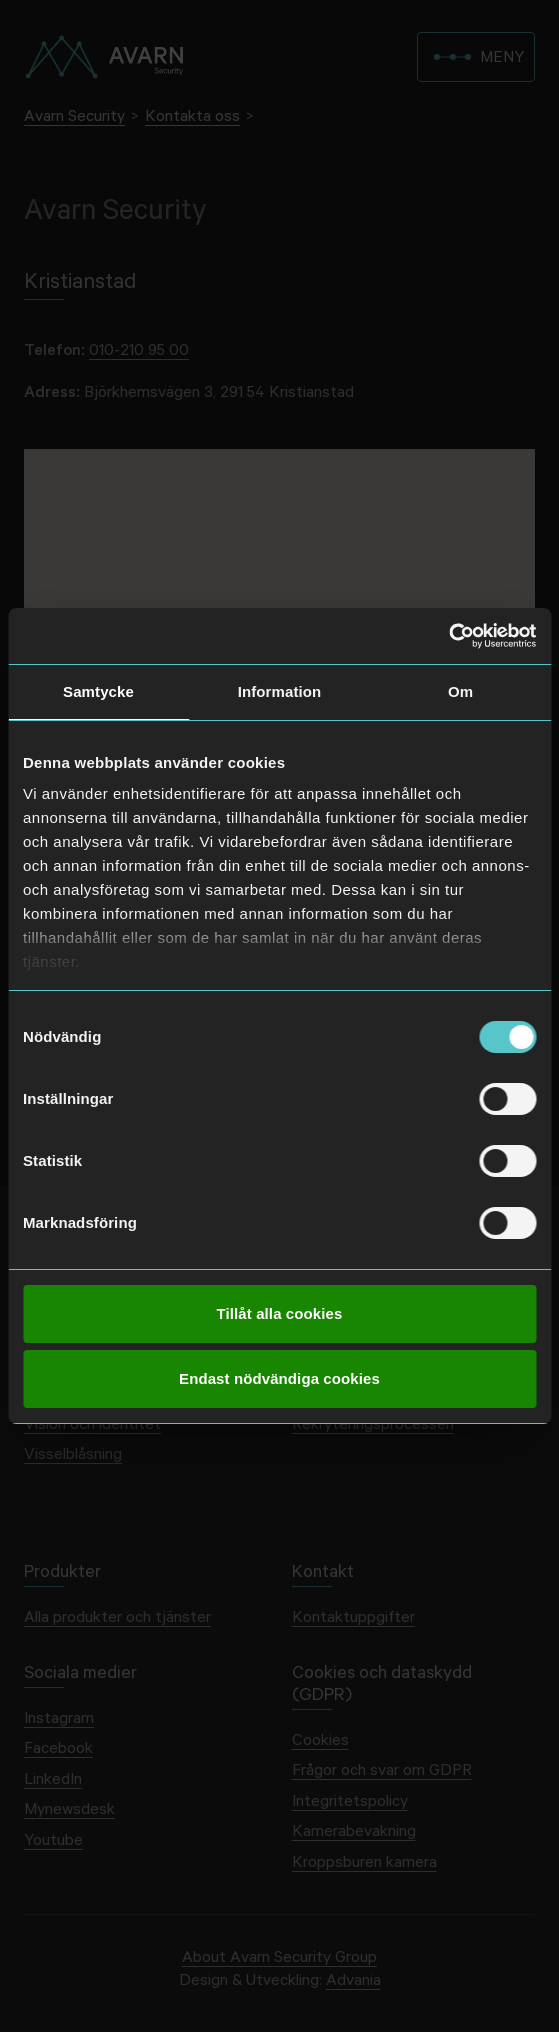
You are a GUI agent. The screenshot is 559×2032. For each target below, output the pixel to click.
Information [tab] (280, 691)
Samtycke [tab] (98, 691)
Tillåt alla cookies (280, 1313)
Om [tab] (460, 691)
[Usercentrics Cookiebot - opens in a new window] (448, 636)
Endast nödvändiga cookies (279, 1378)
